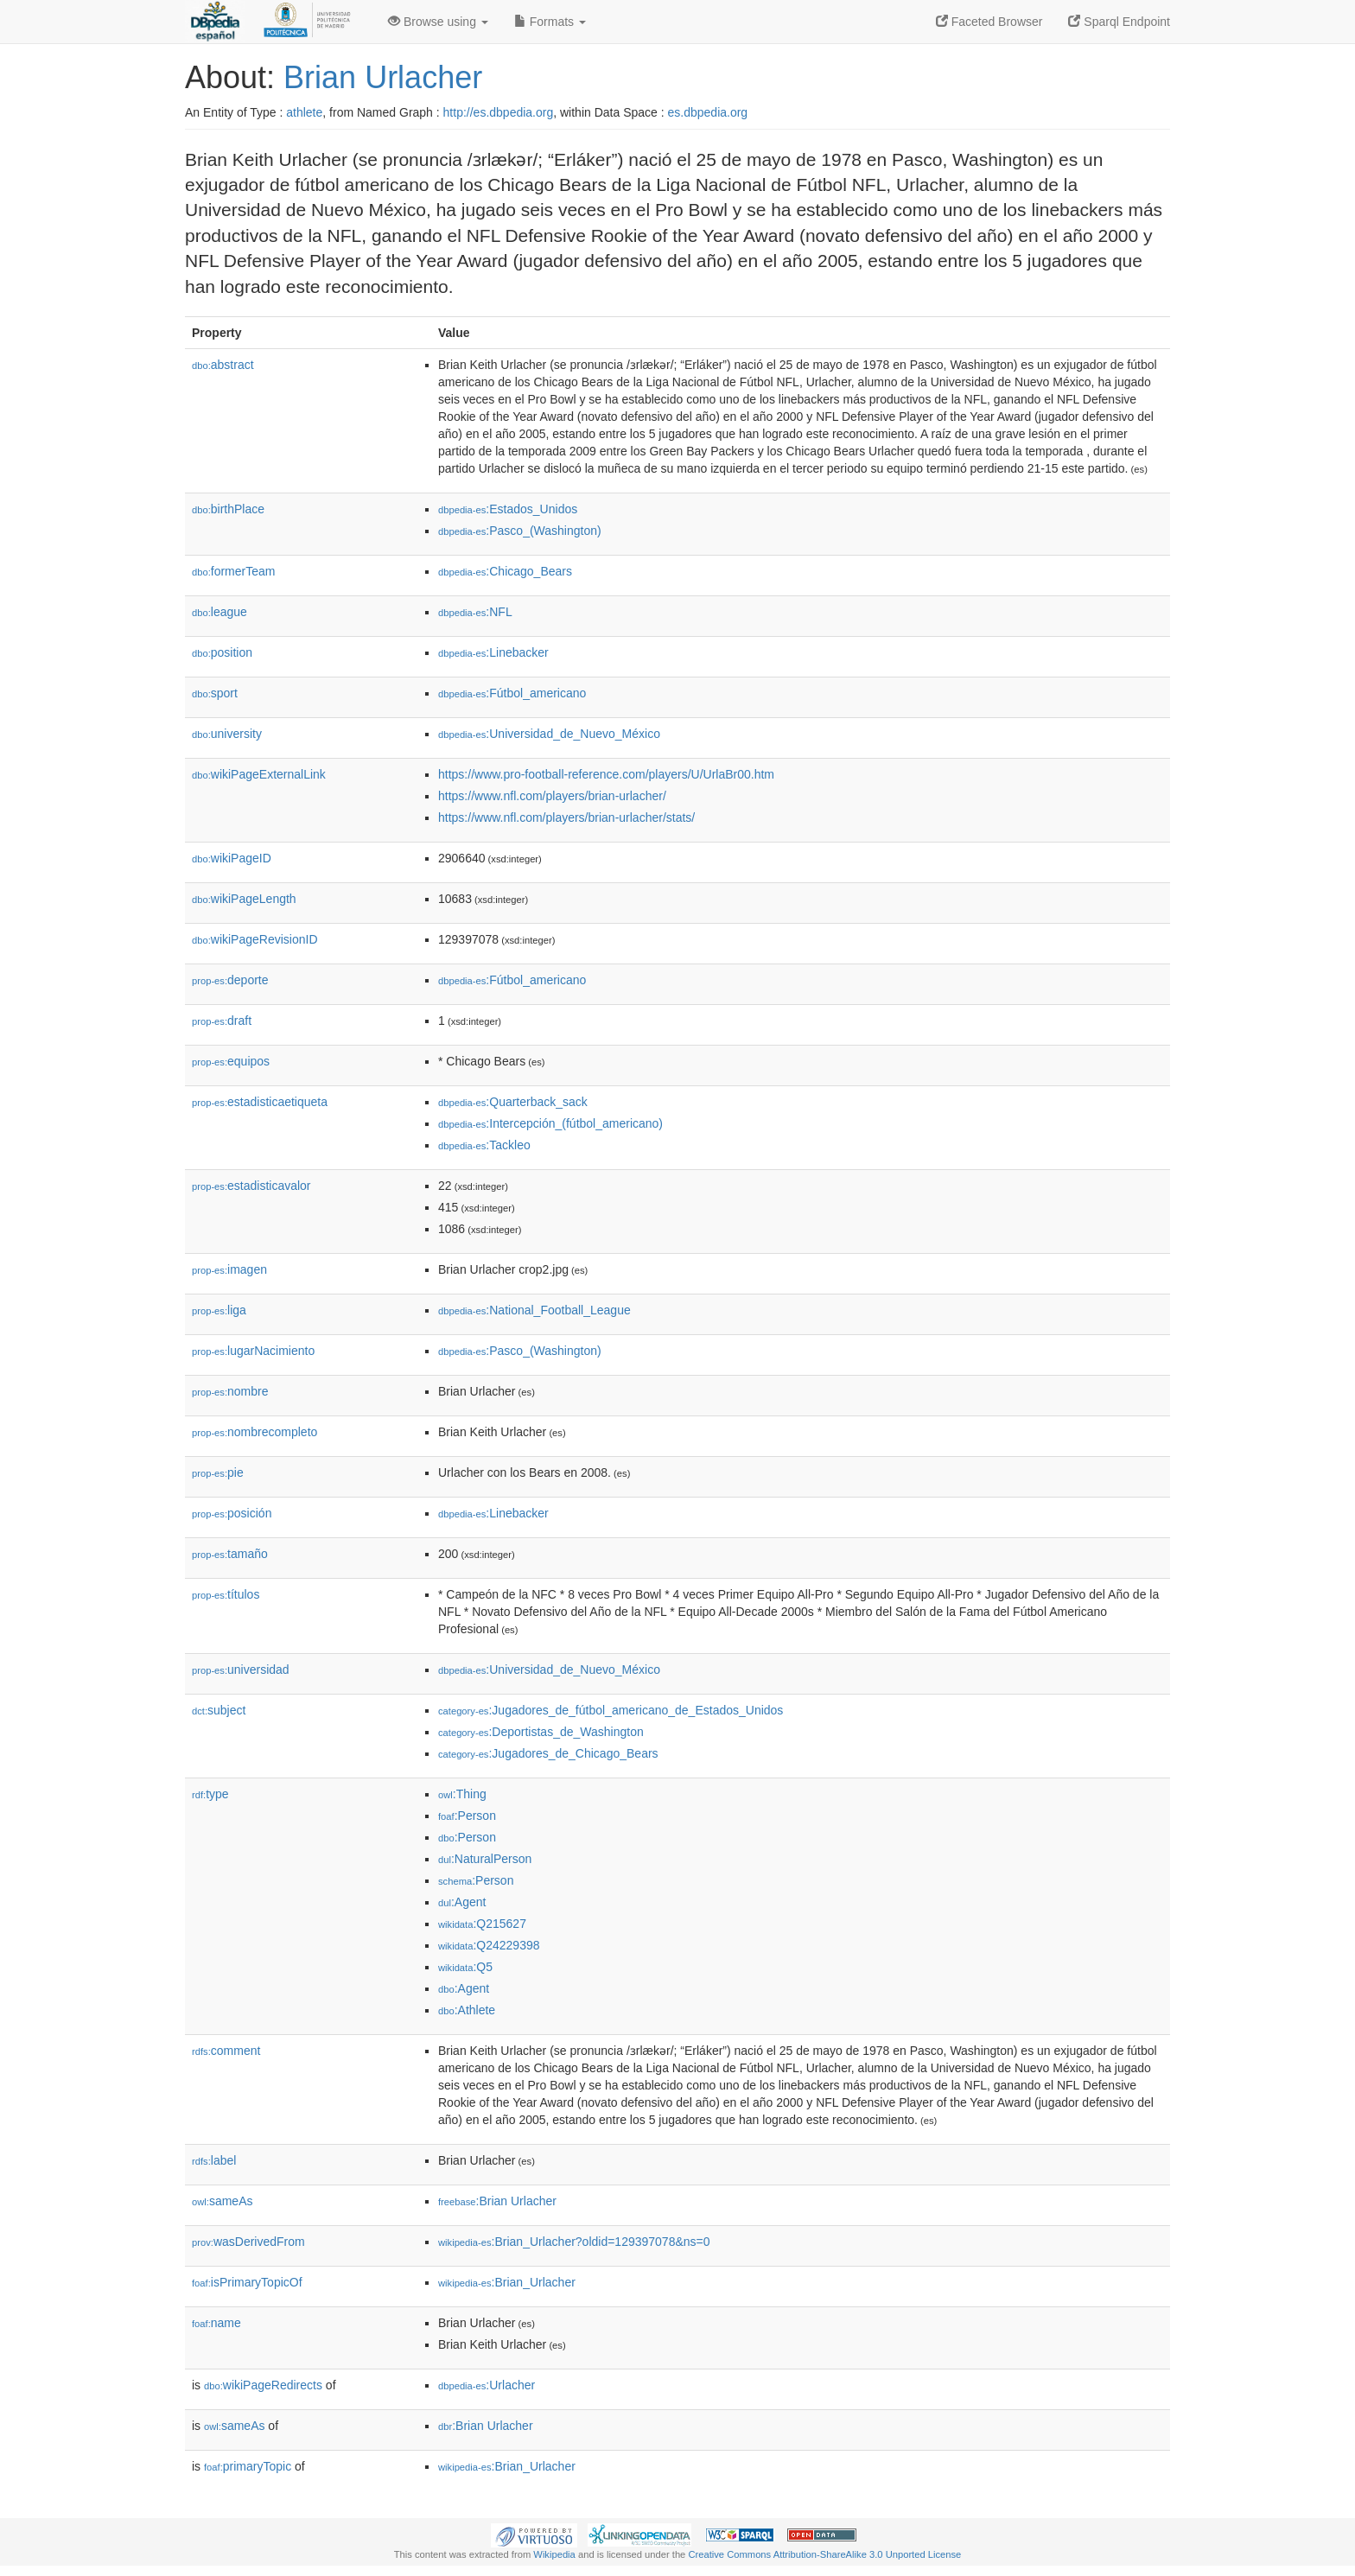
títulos (225, 1594)
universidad (240, 1669)
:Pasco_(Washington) (519, 530)
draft (221, 1020)
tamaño (230, 1554)
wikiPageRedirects (263, 2385)
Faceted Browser (989, 22)
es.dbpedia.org (708, 112)
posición (231, 1513)
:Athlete (466, 2010)
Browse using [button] (438, 22)
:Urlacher (486, 2385)
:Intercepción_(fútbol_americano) (550, 1123)
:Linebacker (493, 652)
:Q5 (465, 1967)
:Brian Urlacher (497, 2201)
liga (219, 1310)
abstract (223, 365)
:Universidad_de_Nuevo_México (549, 734)
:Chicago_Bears (505, 571)
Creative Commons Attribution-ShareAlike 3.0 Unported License (824, 2554)
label (214, 2160)
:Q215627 (482, 1923)
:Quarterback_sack (513, 1102)
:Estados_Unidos (507, 509)
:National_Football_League (534, 1310)
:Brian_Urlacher (507, 2282)
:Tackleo (484, 1145)
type (210, 1794)
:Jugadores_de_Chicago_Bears (548, 1753)
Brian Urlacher (382, 77)
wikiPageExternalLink (259, 774)
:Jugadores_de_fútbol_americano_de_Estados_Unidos (610, 1710)
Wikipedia (554, 2554)
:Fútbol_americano (512, 693)
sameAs (222, 2201)
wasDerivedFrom (248, 2241)
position (222, 652)
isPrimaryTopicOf (247, 2282)
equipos (231, 1061)
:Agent (462, 1902)
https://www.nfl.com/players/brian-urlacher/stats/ (566, 817)
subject (218, 1710)
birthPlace (228, 509)
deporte (230, 980)
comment (226, 2051)
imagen (229, 1269)
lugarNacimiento (253, 1351)
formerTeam (233, 571)
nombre (230, 1391)
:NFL (475, 612)
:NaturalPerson (484, 1859)
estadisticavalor (251, 1186)
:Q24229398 (489, 1945)
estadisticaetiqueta (260, 1102)
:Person (467, 1815)
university (227, 734)
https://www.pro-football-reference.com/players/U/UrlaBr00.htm (606, 774)
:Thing (462, 1794)
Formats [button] (550, 22)
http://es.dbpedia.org (498, 112)
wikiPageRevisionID (255, 939)
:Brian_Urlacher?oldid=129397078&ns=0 (574, 2241)
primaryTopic (247, 2466)
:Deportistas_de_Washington (541, 1732)
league (219, 612)
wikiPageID (231, 858)
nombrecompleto (254, 1432)
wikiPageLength (244, 899)
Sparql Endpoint (1119, 22)
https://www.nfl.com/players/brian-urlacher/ (552, 796)
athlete (304, 112)
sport (215, 693)
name (216, 2323)
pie (218, 1472)
